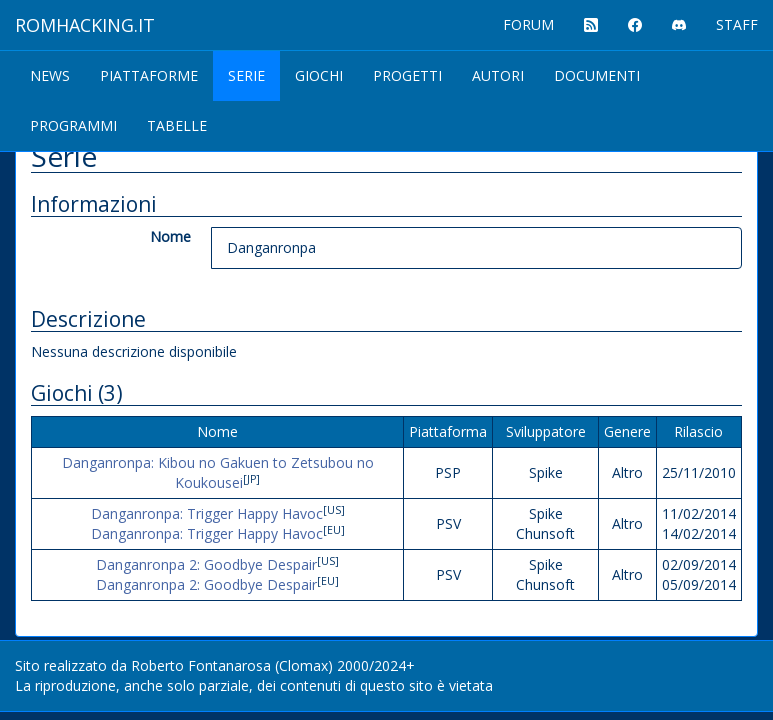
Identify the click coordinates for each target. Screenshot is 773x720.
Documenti (597, 75)
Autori (498, 75)
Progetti (407, 75)
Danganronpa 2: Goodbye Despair (206, 564)
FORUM (528, 24)
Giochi (319, 75)
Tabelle (177, 125)
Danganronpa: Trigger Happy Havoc (207, 513)
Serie (246, 75)
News (50, 75)
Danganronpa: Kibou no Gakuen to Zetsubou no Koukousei (218, 472)
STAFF (737, 24)
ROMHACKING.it (85, 25)
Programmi (73, 125)
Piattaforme (149, 75)
